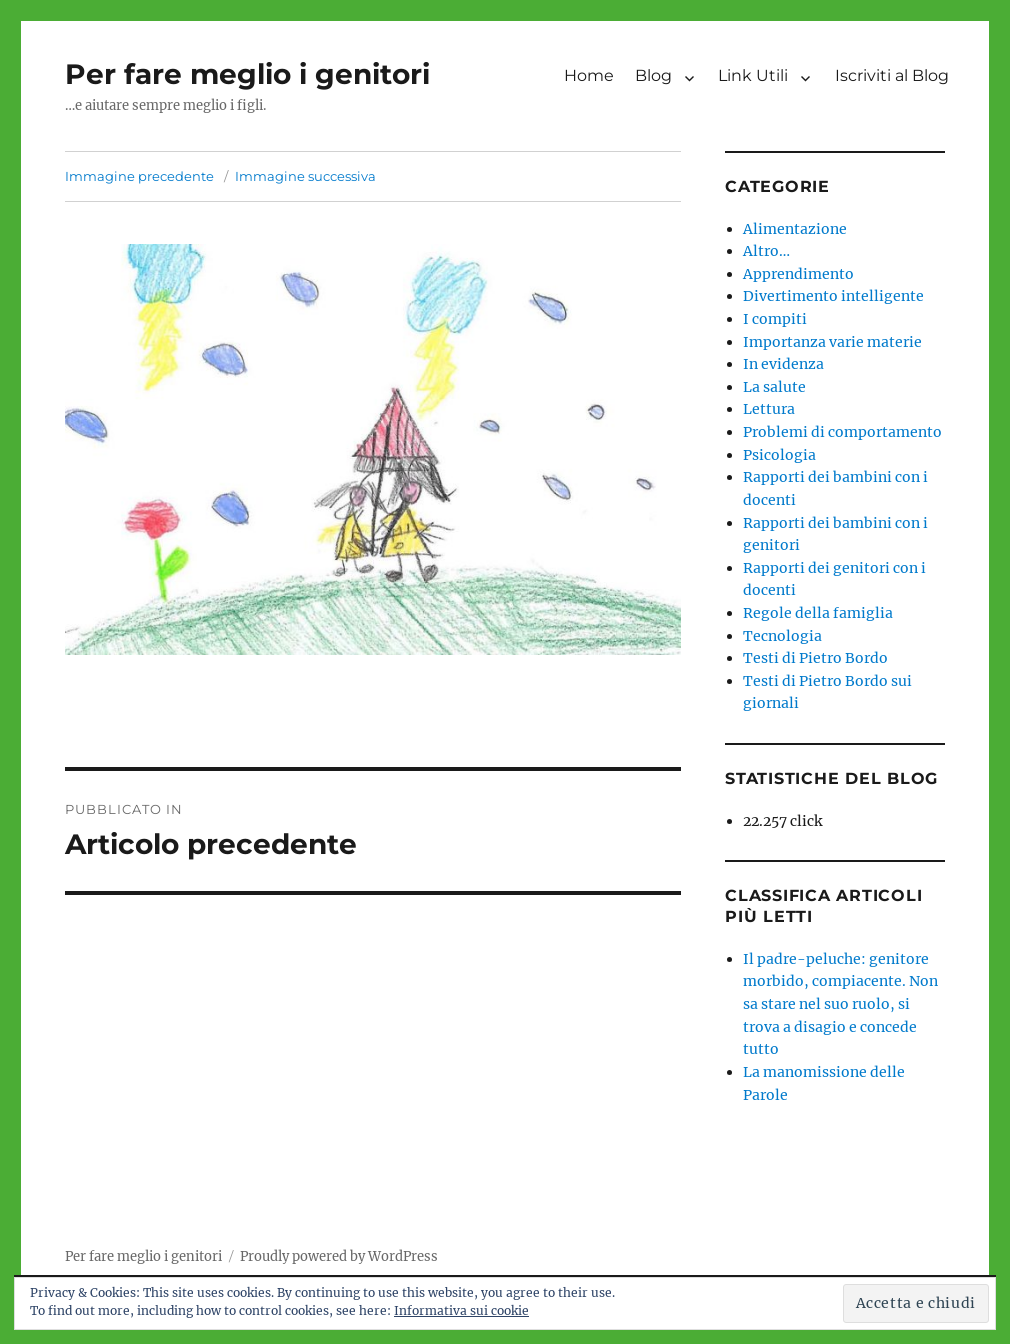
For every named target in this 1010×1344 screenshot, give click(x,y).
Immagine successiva (305, 176)
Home (589, 75)
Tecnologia (782, 636)
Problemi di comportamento (842, 432)
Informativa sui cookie (461, 1310)
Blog (653, 75)
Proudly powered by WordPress (339, 1256)
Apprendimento (798, 274)
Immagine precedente (139, 176)
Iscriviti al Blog (892, 75)
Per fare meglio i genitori (247, 74)
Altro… (766, 251)
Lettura (769, 409)
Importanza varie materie (832, 342)
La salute (774, 387)
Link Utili (753, 75)
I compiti (775, 319)
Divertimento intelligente (833, 296)
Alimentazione (795, 229)
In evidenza (783, 364)
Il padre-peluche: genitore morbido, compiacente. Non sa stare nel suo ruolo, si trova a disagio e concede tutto (840, 1004)
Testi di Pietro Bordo (815, 658)
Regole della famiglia (818, 613)
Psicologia (779, 455)
